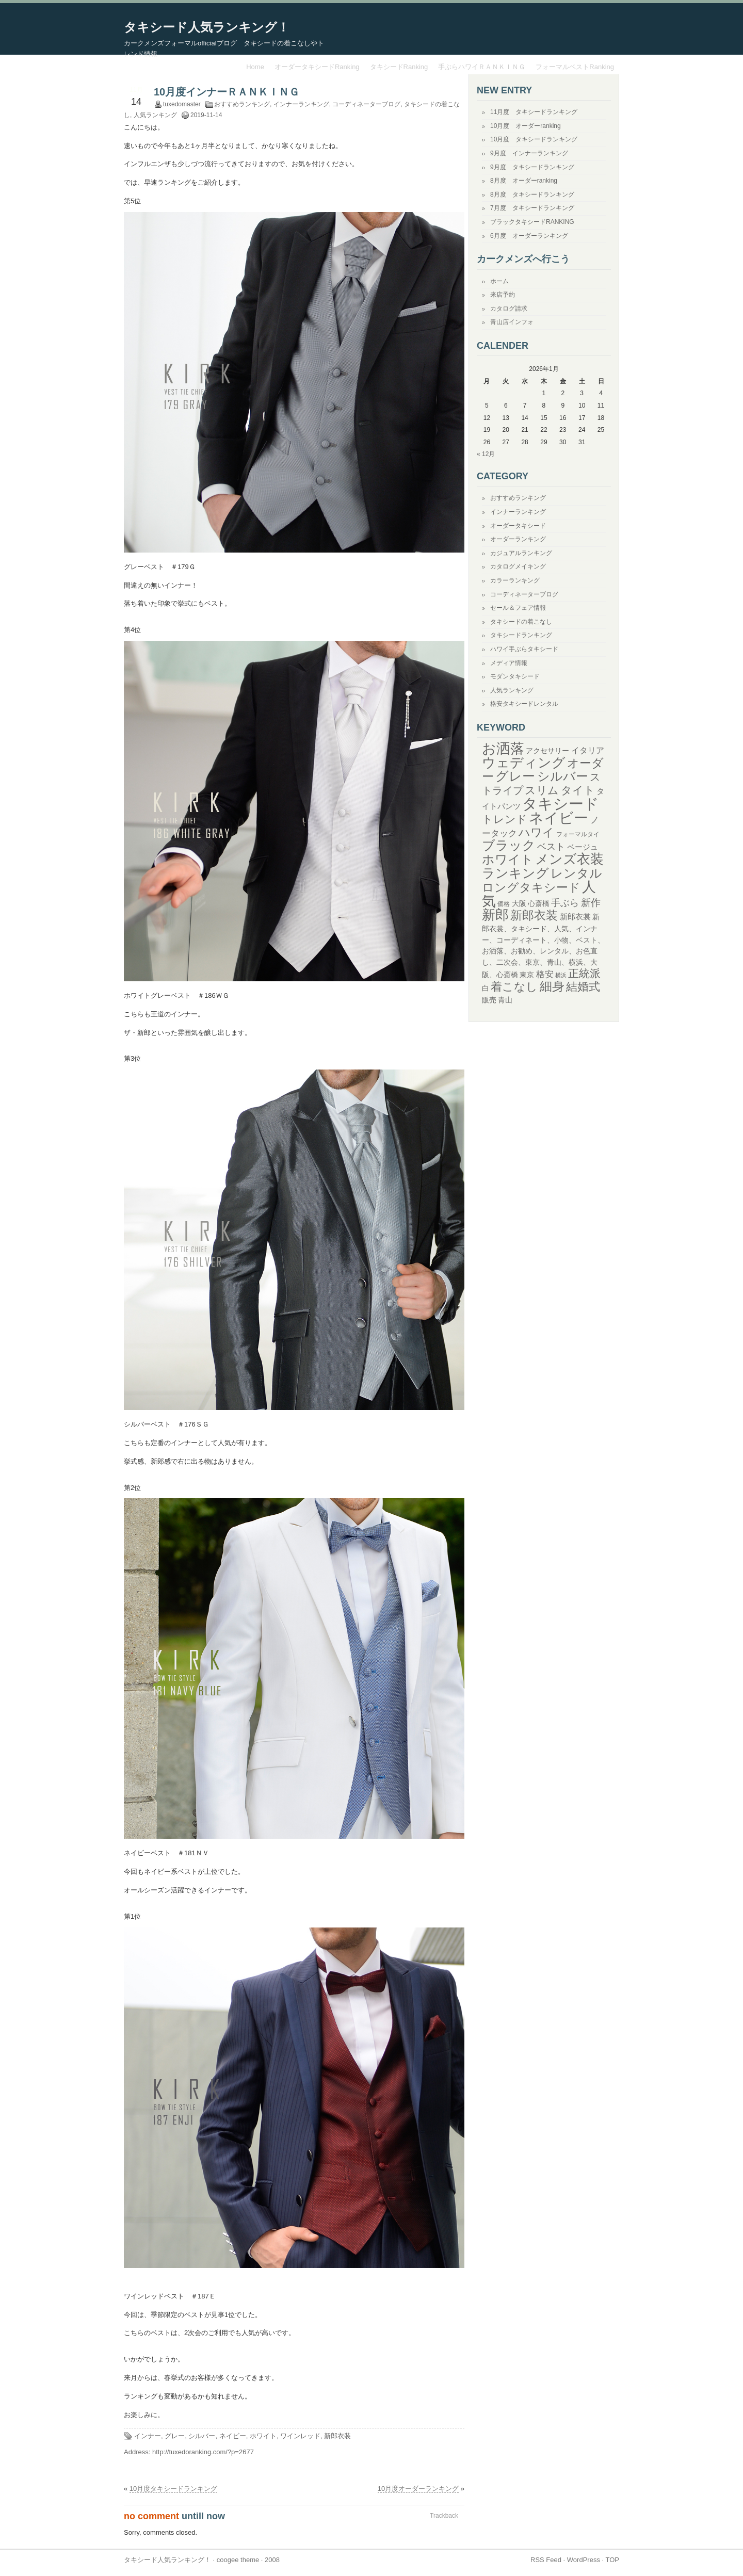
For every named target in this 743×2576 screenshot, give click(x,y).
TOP (613, 2560)
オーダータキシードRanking (317, 67)
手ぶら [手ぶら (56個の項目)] (565, 903)
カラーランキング (515, 580)
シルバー (201, 2436)
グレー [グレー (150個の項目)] (515, 776)
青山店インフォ (512, 322)
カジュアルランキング (521, 553)
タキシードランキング (521, 635)
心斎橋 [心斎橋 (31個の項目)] (539, 903)
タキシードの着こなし (521, 621)
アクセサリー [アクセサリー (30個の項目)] (547, 751)
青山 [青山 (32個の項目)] (505, 1000)
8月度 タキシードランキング (532, 194)
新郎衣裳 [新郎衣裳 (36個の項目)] (575, 917)
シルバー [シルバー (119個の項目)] (562, 776)
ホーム (499, 281)
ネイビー (232, 2436)
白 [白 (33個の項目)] (485, 988)
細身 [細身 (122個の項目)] (552, 986)
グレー (175, 2436)
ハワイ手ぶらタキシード (524, 649)
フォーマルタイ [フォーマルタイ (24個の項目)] (578, 834)
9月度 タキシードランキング (532, 167)
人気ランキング (155, 115)
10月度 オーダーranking (525, 125)
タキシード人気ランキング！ (206, 27)
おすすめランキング (242, 104)
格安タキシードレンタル (524, 703)
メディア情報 (508, 663)
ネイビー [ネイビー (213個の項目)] (558, 818)
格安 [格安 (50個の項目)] (545, 974)
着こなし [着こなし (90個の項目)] (514, 987)
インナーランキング (301, 104)
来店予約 (502, 294)
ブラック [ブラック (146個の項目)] (509, 845)
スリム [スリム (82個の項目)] (542, 790)
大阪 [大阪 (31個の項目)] (519, 903)
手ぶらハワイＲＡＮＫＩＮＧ (481, 67)
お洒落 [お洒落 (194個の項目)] (503, 748)
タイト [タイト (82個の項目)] (578, 790)
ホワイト (263, 2436)
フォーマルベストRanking (575, 67)
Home (255, 67)
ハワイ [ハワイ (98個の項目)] (536, 832)
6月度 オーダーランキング (529, 235)
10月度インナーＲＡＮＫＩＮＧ (226, 92)
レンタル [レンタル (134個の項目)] (576, 873)
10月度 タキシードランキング (533, 139)
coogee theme (238, 2560)
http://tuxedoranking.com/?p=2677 (203, 2452)
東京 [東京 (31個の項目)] (527, 974)
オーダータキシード (518, 525)
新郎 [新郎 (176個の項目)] (495, 914)
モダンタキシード (515, 676)
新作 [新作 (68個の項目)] (591, 902)
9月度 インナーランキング (529, 153)
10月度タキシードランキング (173, 2488)
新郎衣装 (337, 2436)
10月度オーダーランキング (418, 2488)
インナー (147, 2436)
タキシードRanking (399, 67)
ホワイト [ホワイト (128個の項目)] (508, 859)
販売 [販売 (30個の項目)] (489, 1000)
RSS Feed (545, 2560)
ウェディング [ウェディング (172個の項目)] (524, 762)
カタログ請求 (508, 308)
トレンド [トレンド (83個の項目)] (504, 819)
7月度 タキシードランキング (532, 208)
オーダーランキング (518, 539)
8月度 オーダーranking (523, 180)
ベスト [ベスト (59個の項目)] (551, 846)
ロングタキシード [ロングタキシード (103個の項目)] (531, 887)
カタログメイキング (518, 566)
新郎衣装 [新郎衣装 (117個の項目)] (534, 915)
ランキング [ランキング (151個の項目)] (515, 873)
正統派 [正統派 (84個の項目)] (584, 973)
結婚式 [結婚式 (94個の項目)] (583, 986)
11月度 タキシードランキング (533, 112)
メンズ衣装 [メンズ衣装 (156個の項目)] (569, 859)
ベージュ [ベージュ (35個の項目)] (582, 847)
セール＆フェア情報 (518, 607)
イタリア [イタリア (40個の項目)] (587, 750)
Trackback (444, 2515)
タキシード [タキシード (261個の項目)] (560, 803)
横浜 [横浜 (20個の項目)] (561, 975)
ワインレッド (300, 2436)
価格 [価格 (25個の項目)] (503, 904)
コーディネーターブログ (366, 104)
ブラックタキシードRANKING (532, 221)
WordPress (583, 2560)
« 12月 (486, 454)
